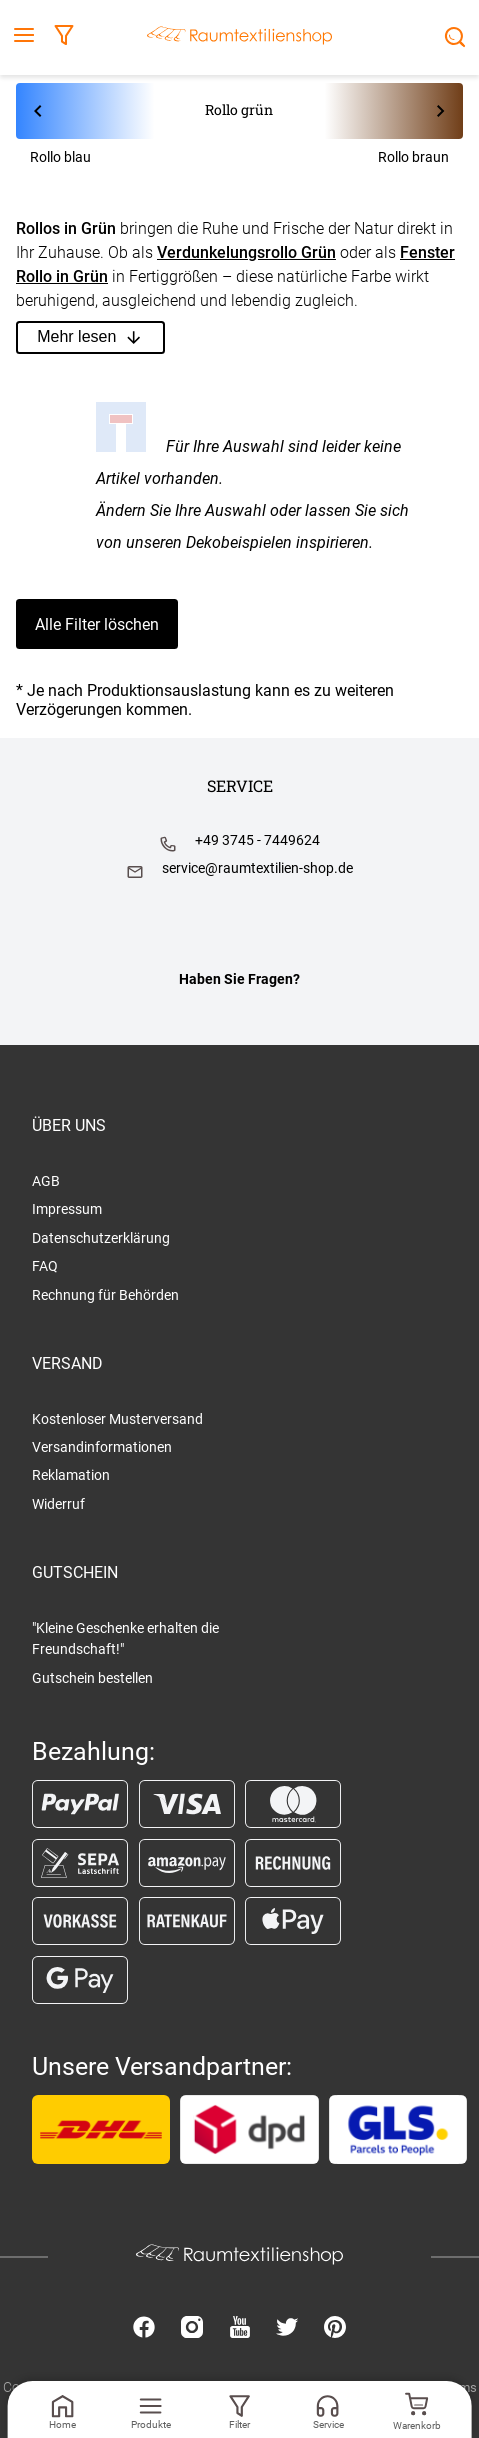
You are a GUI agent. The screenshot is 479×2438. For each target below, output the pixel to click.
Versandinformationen (102, 1447)
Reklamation (71, 1475)
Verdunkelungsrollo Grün (246, 252)
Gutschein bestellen (92, 1678)
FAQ (45, 1266)
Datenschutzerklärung (101, 1238)
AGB (46, 1181)
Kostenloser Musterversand (117, 1419)
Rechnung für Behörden (105, 1295)
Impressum (67, 1209)
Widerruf (58, 1504)
